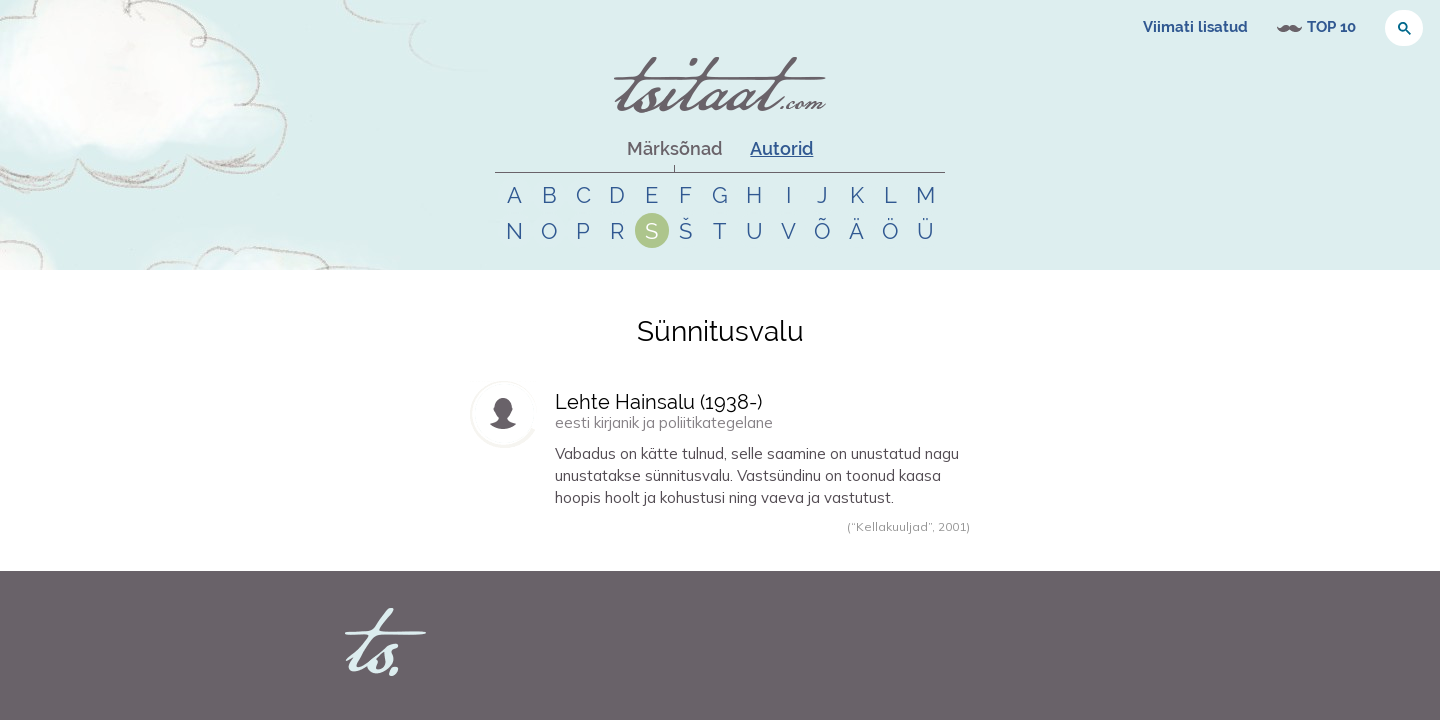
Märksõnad (674, 148)
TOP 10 (1331, 27)
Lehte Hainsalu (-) (658, 402)
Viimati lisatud (1195, 27)
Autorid (781, 148)
